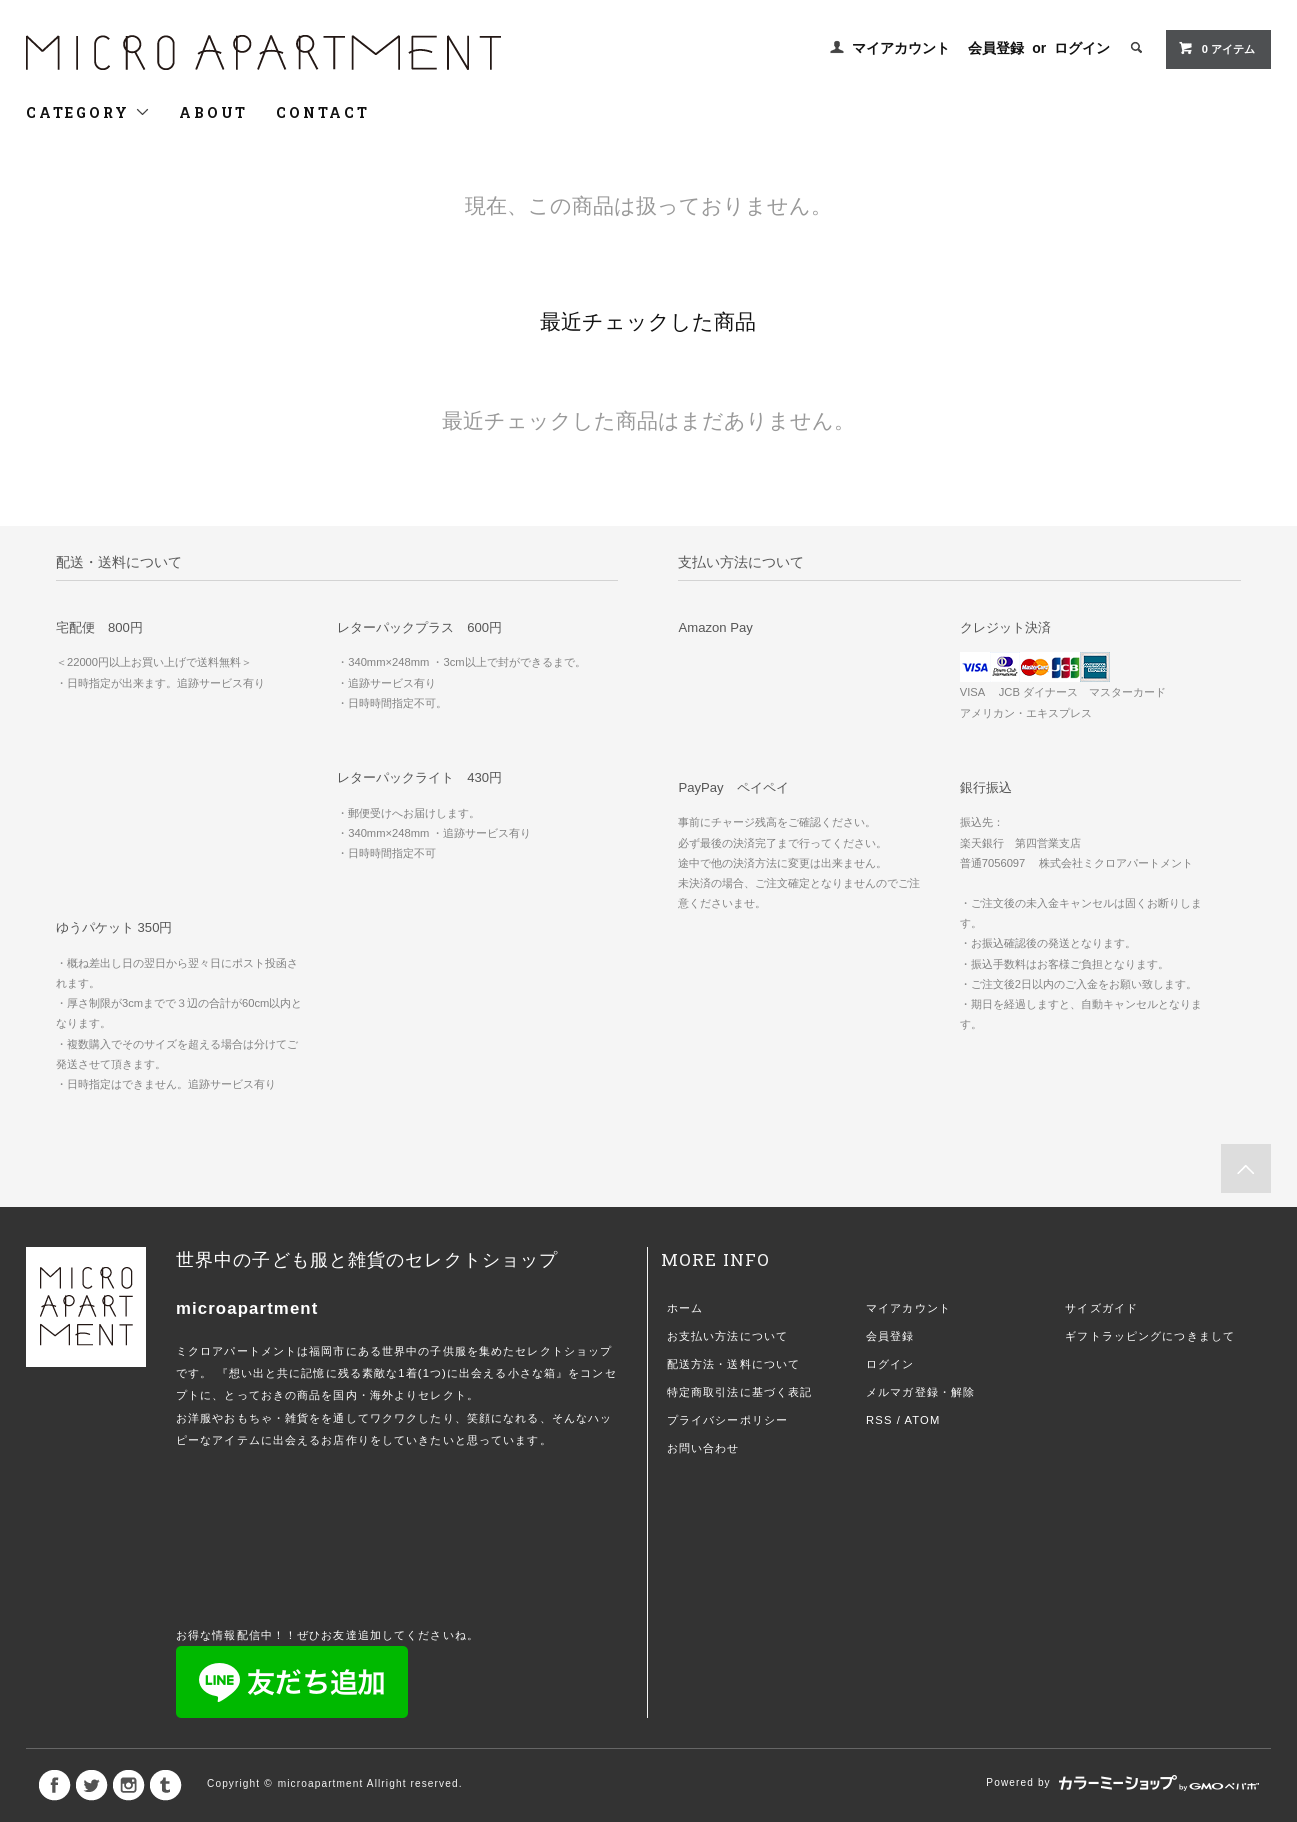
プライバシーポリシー (727, 1420)
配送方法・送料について (733, 1364)
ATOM (923, 1420)
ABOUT (213, 112)
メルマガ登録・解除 (920, 1392)
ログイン (1082, 48)
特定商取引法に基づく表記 (739, 1392)
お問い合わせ (703, 1448)
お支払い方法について (727, 1336)
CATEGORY (88, 112)
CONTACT (323, 112)
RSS (879, 1420)
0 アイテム (1216, 48)
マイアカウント (901, 48)
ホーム (685, 1308)
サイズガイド (1101, 1308)
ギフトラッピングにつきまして (1150, 1336)
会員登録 (996, 48)
